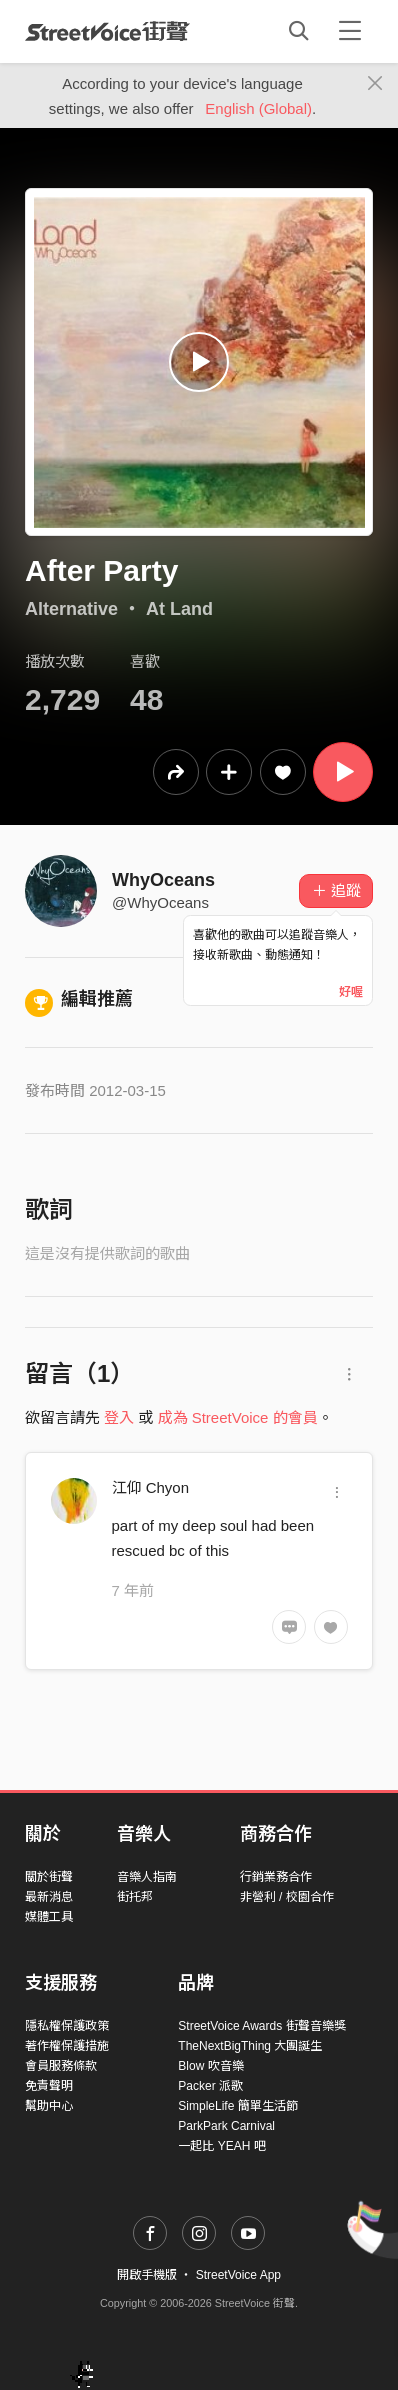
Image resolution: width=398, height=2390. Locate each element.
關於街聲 (49, 1877)
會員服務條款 (61, 2066)
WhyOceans (163, 880)
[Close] (375, 84)
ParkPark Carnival (226, 2126)
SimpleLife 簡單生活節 (237, 2106)
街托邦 (135, 1897)
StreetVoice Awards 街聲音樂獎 (261, 2026)
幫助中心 (49, 2106)
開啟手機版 (147, 2275)
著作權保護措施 (67, 2046)
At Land (179, 609)
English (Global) (258, 108)
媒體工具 (49, 1917)
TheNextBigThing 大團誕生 (250, 2046)
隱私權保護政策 (67, 2026)
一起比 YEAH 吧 (221, 2146)
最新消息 (49, 1897)
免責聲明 (49, 2086)
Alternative (71, 609)
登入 (119, 1417)
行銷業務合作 (276, 1877)
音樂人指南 (147, 1877)
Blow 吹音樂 (210, 2066)
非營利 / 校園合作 (287, 1897)
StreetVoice (107, 31)
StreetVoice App (238, 2275)
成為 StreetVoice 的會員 (238, 1417)
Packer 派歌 (210, 2086)
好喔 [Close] (351, 992)
